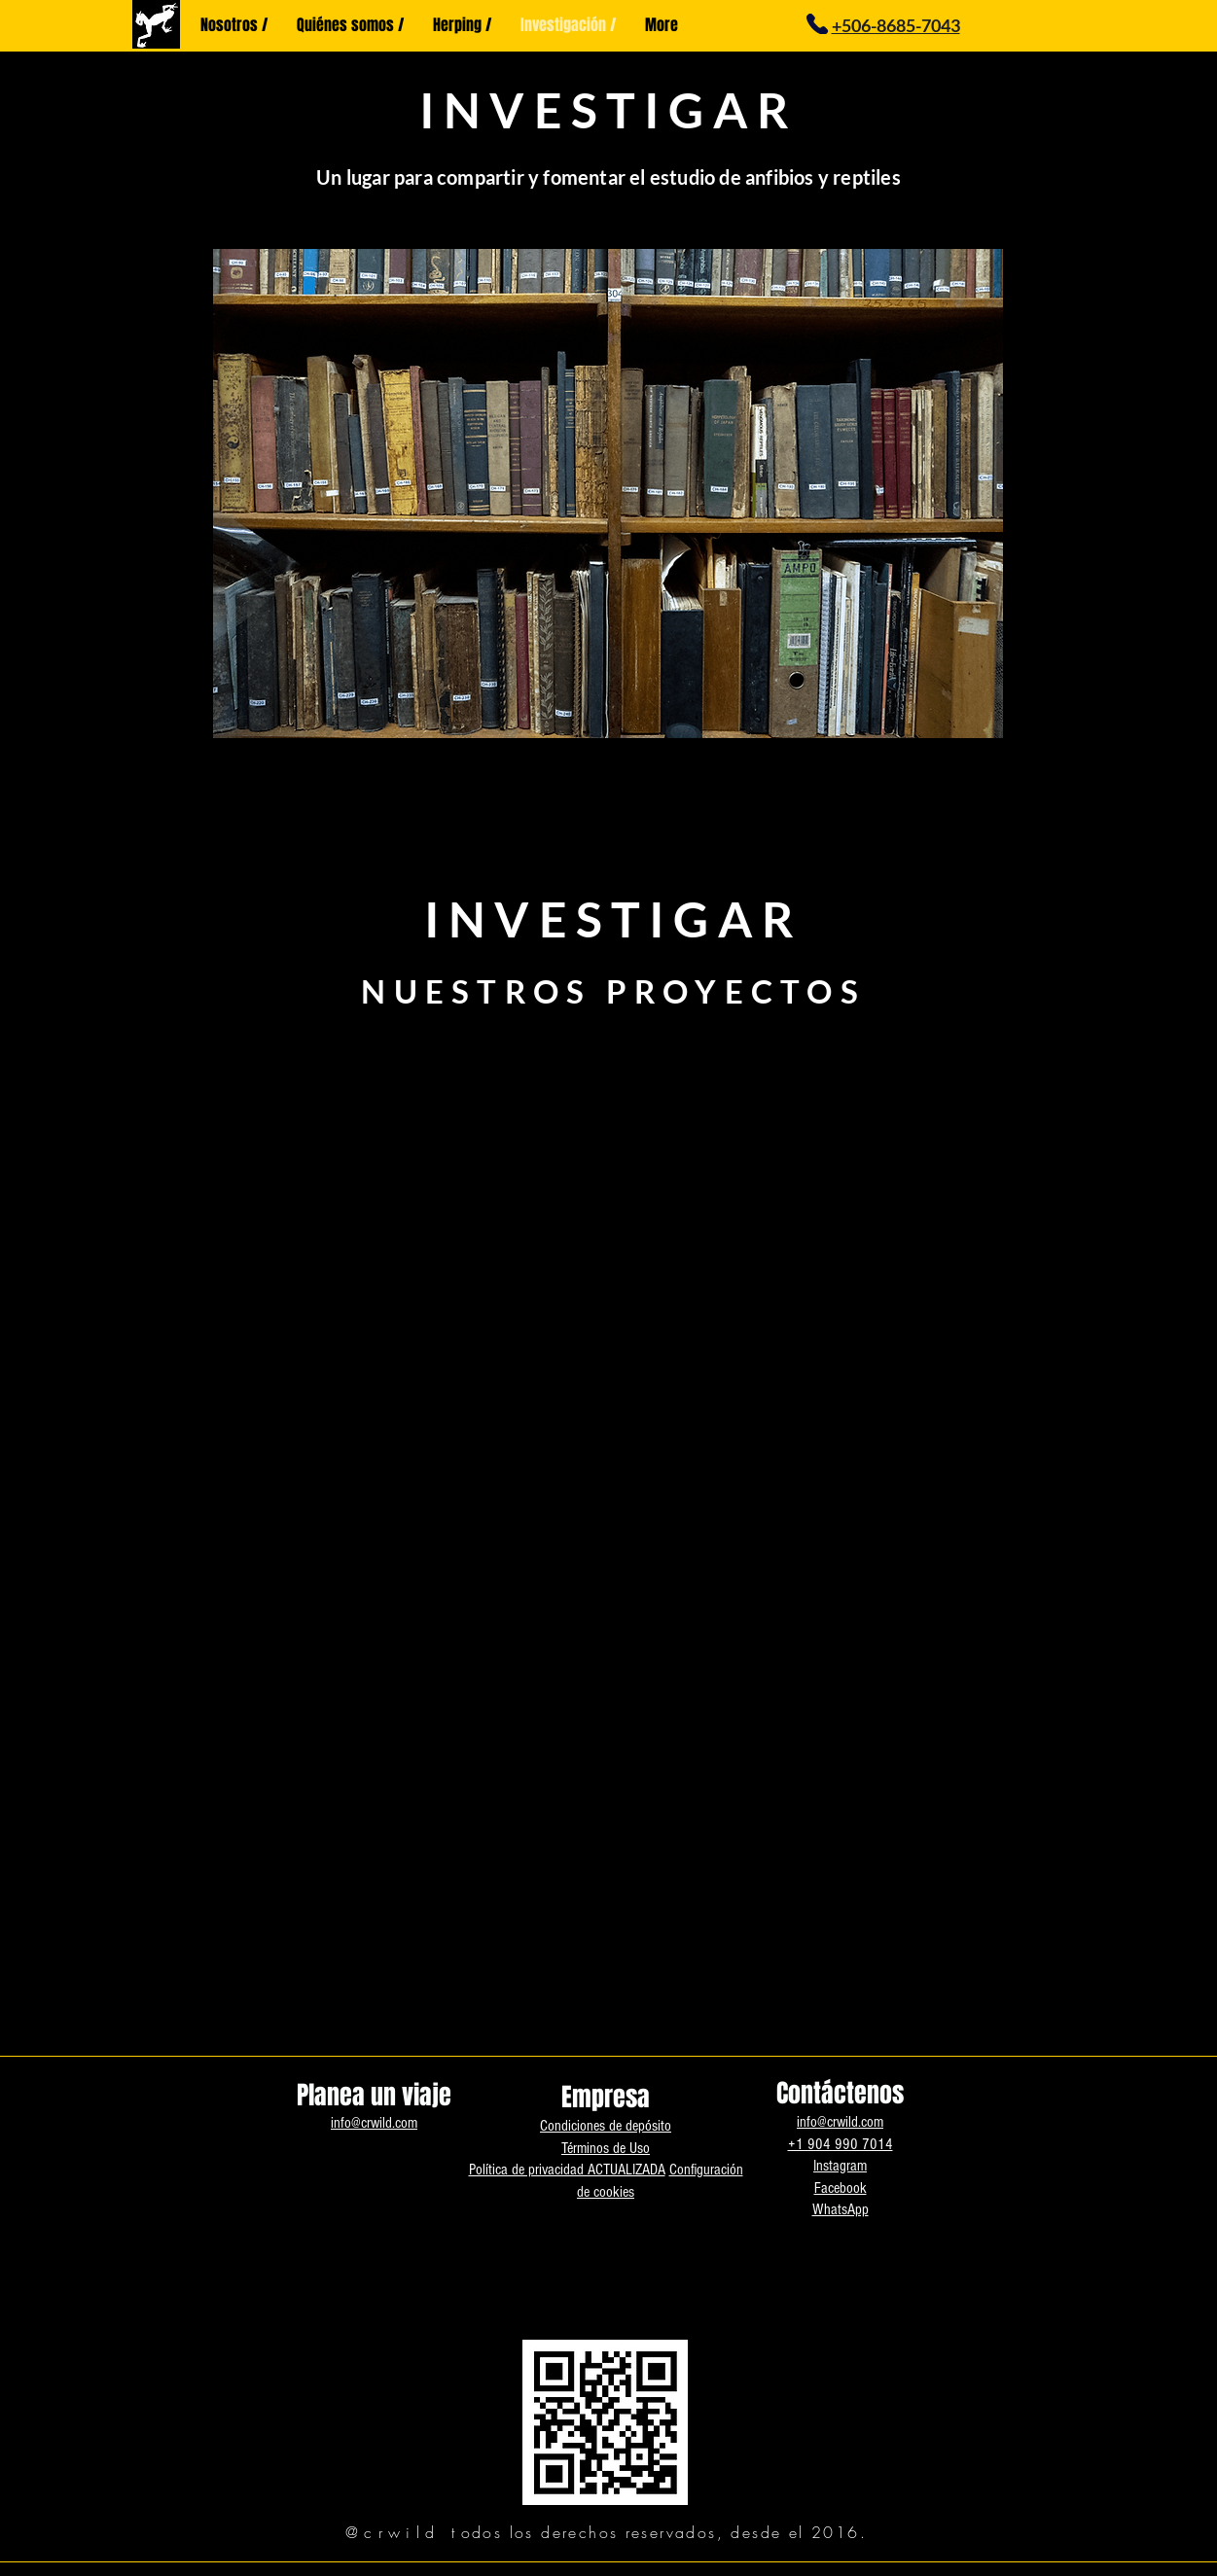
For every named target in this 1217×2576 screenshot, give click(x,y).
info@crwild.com (374, 2123)
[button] (608, 493)
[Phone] (817, 24)
